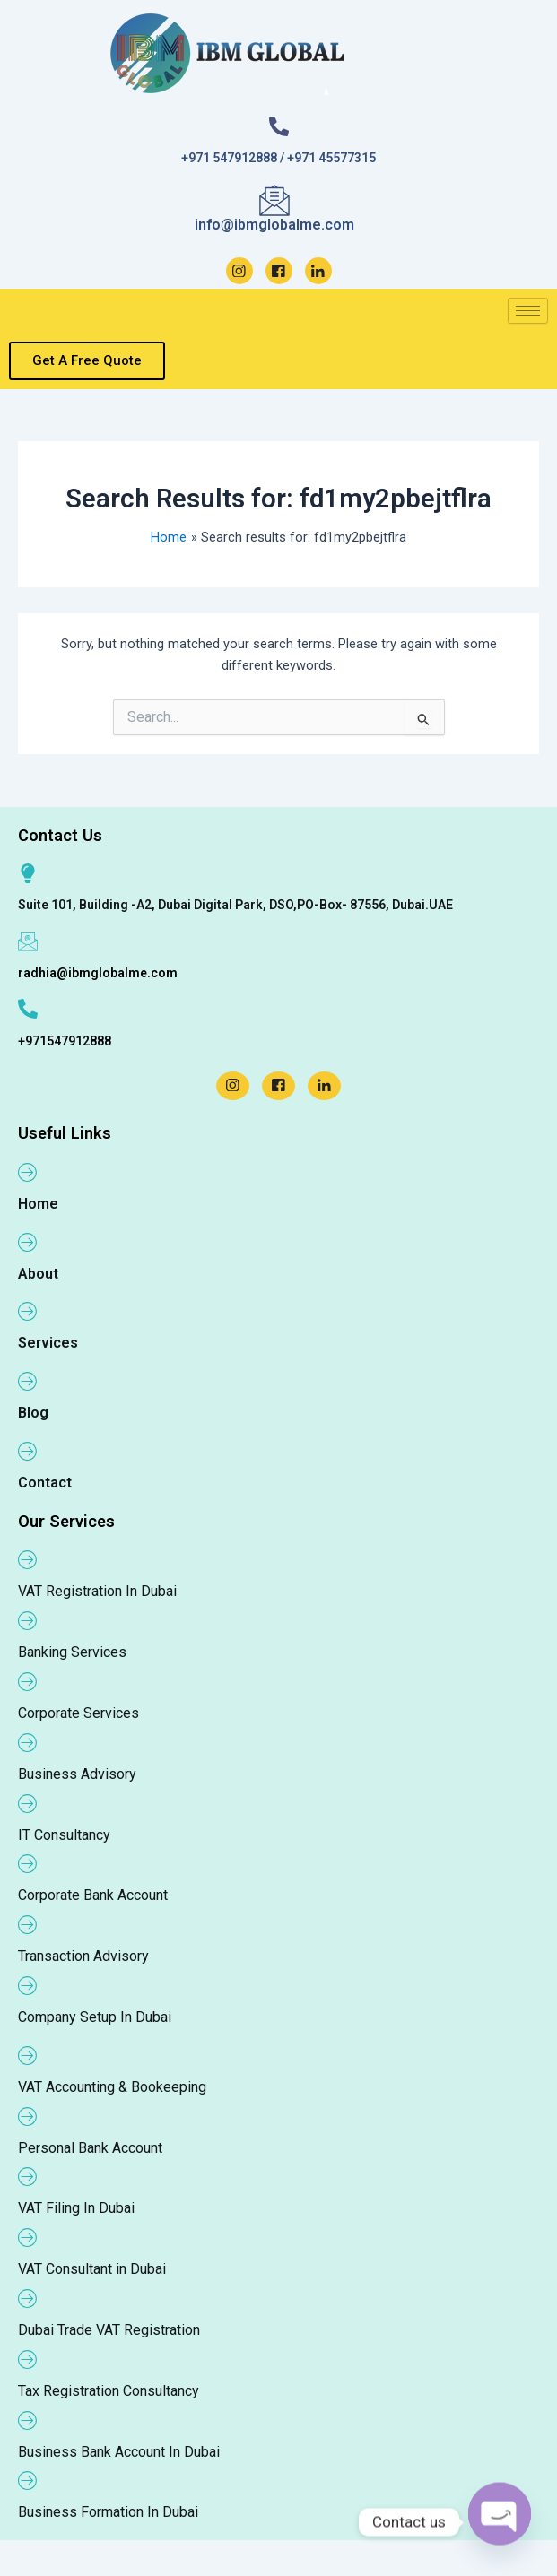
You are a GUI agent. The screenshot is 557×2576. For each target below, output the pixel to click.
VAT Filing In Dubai (76, 2207)
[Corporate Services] (28, 1681)
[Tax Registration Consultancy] (28, 2359)
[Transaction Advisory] (28, 1924)
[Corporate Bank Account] (28, 1863)
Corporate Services (78, 1713)
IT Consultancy (64, 1834)
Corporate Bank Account (93, 1895)
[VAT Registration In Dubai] (28, 1559)
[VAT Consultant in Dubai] (28, 2237)
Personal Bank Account (90, 2147)
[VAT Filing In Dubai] (28, 2176)
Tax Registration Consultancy (108, 2390)
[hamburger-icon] (528, 311)
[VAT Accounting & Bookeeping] (28, 2055)
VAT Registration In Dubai (97, 1591)
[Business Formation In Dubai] (28, 2480)
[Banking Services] (28, 1620)
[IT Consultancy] (28, 1803)
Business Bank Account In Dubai (119, 2451)
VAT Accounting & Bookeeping (112, 2086)
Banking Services (72, 1652)
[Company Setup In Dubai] (28, 1985)
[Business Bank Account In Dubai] (28, 2420)
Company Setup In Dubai (94, 2016)
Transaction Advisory (83, 1956)
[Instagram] (239, 270)
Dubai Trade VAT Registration (109, 2329)
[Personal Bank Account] (28, 2116)
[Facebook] (278, 270)
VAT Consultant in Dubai (92, 2268)
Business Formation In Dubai (108, 2511)
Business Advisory (77, 1773)
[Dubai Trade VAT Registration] (28, 2298)
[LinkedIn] (318, 270)
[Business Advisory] (28, 1742)
